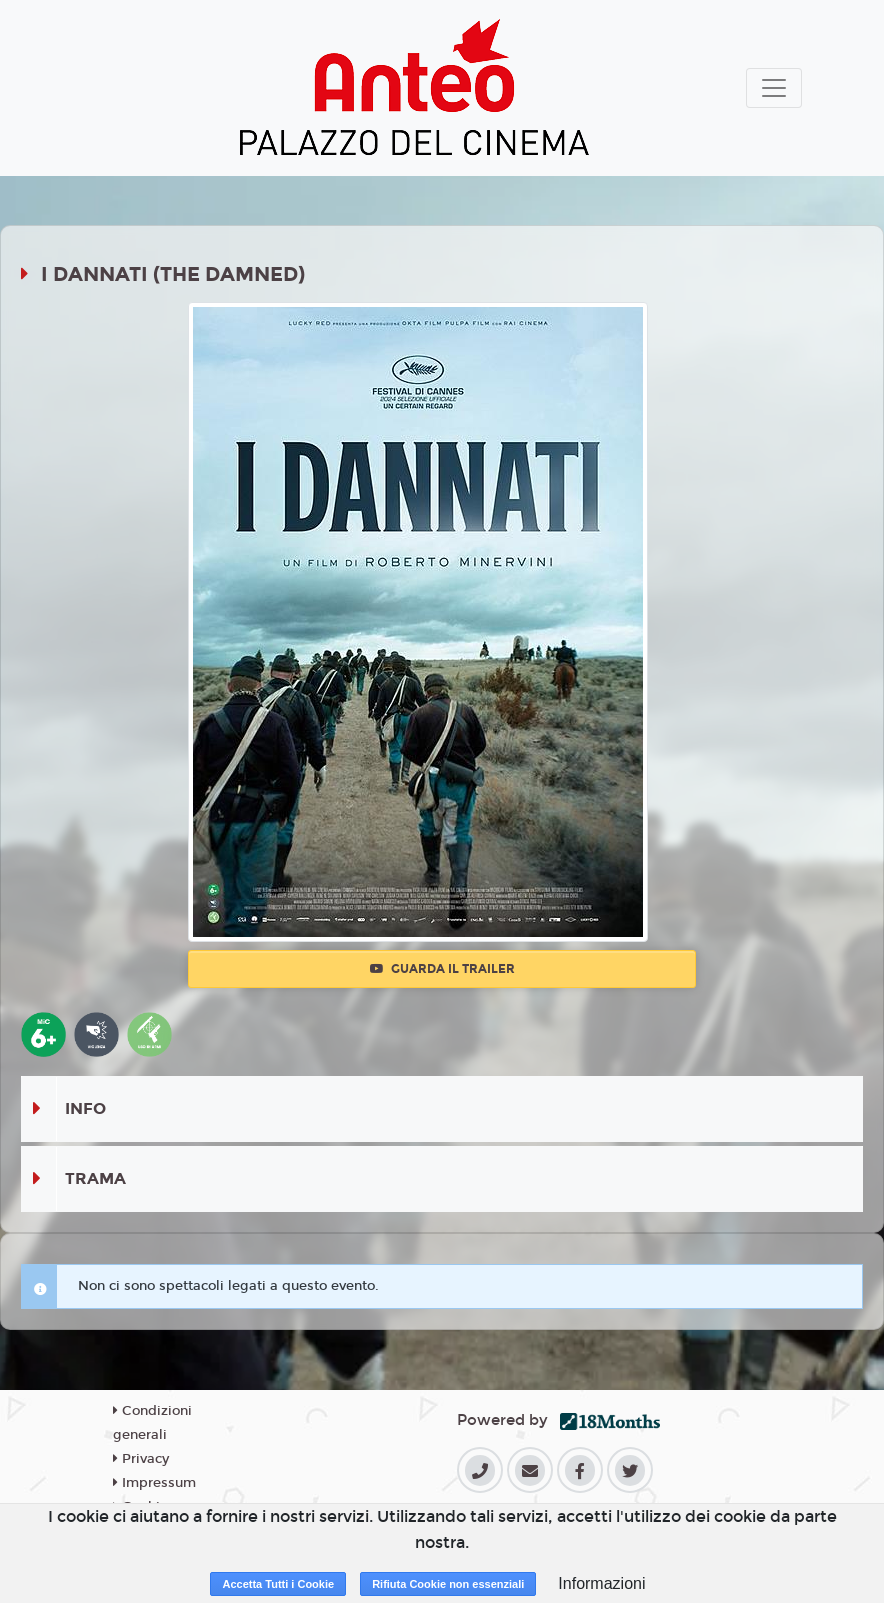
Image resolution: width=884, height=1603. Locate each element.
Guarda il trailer (442, 969)
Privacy (141, 1459)
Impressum (154, 1483)
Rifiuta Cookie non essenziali (448, 1584)
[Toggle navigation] (774, 88)
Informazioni (601, 1583)
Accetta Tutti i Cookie (278, 1584)
